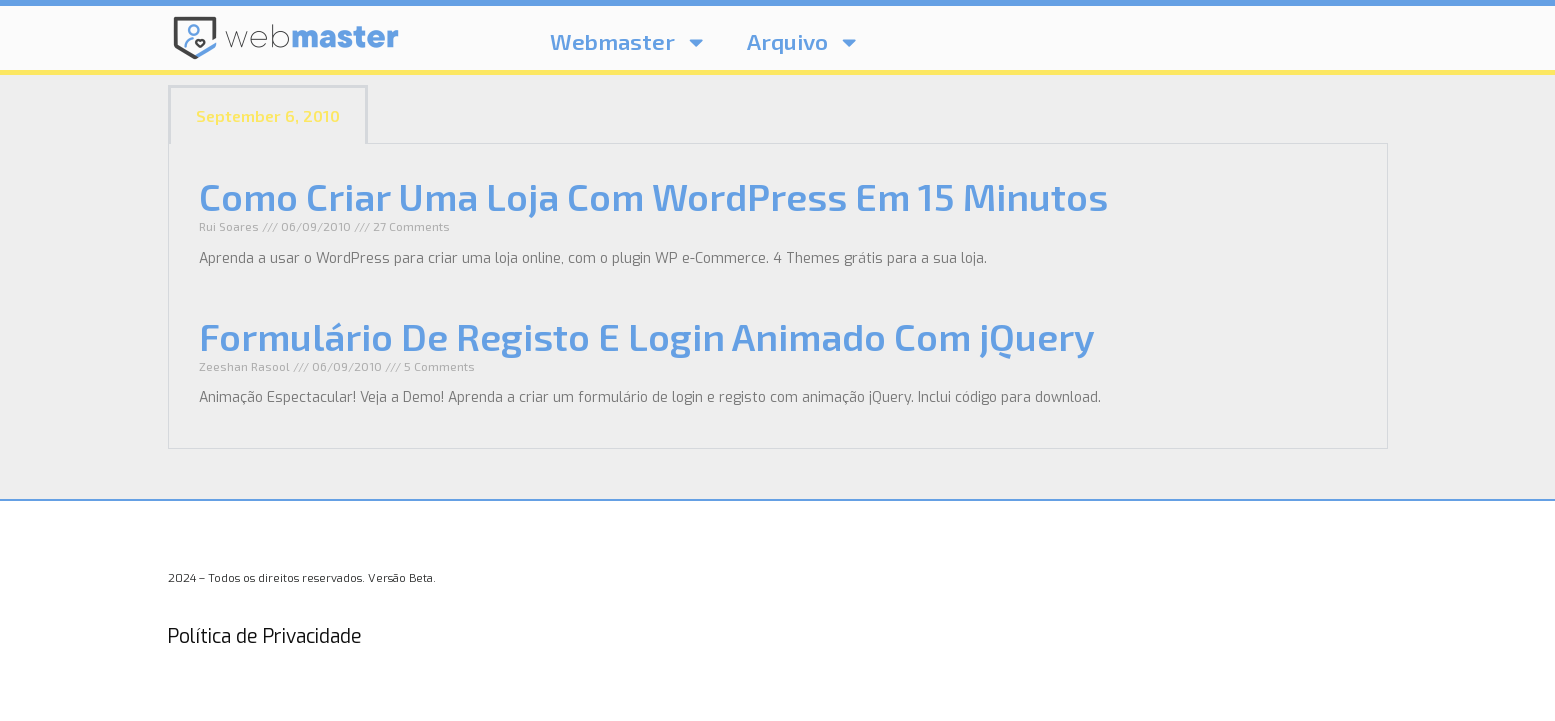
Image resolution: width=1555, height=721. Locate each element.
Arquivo (803, 42)
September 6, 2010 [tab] (268, 115)
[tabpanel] (778, 296)
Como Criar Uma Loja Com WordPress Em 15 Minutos (653, 196)
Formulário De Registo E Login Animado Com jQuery (647, 336)
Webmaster (628, 42)
